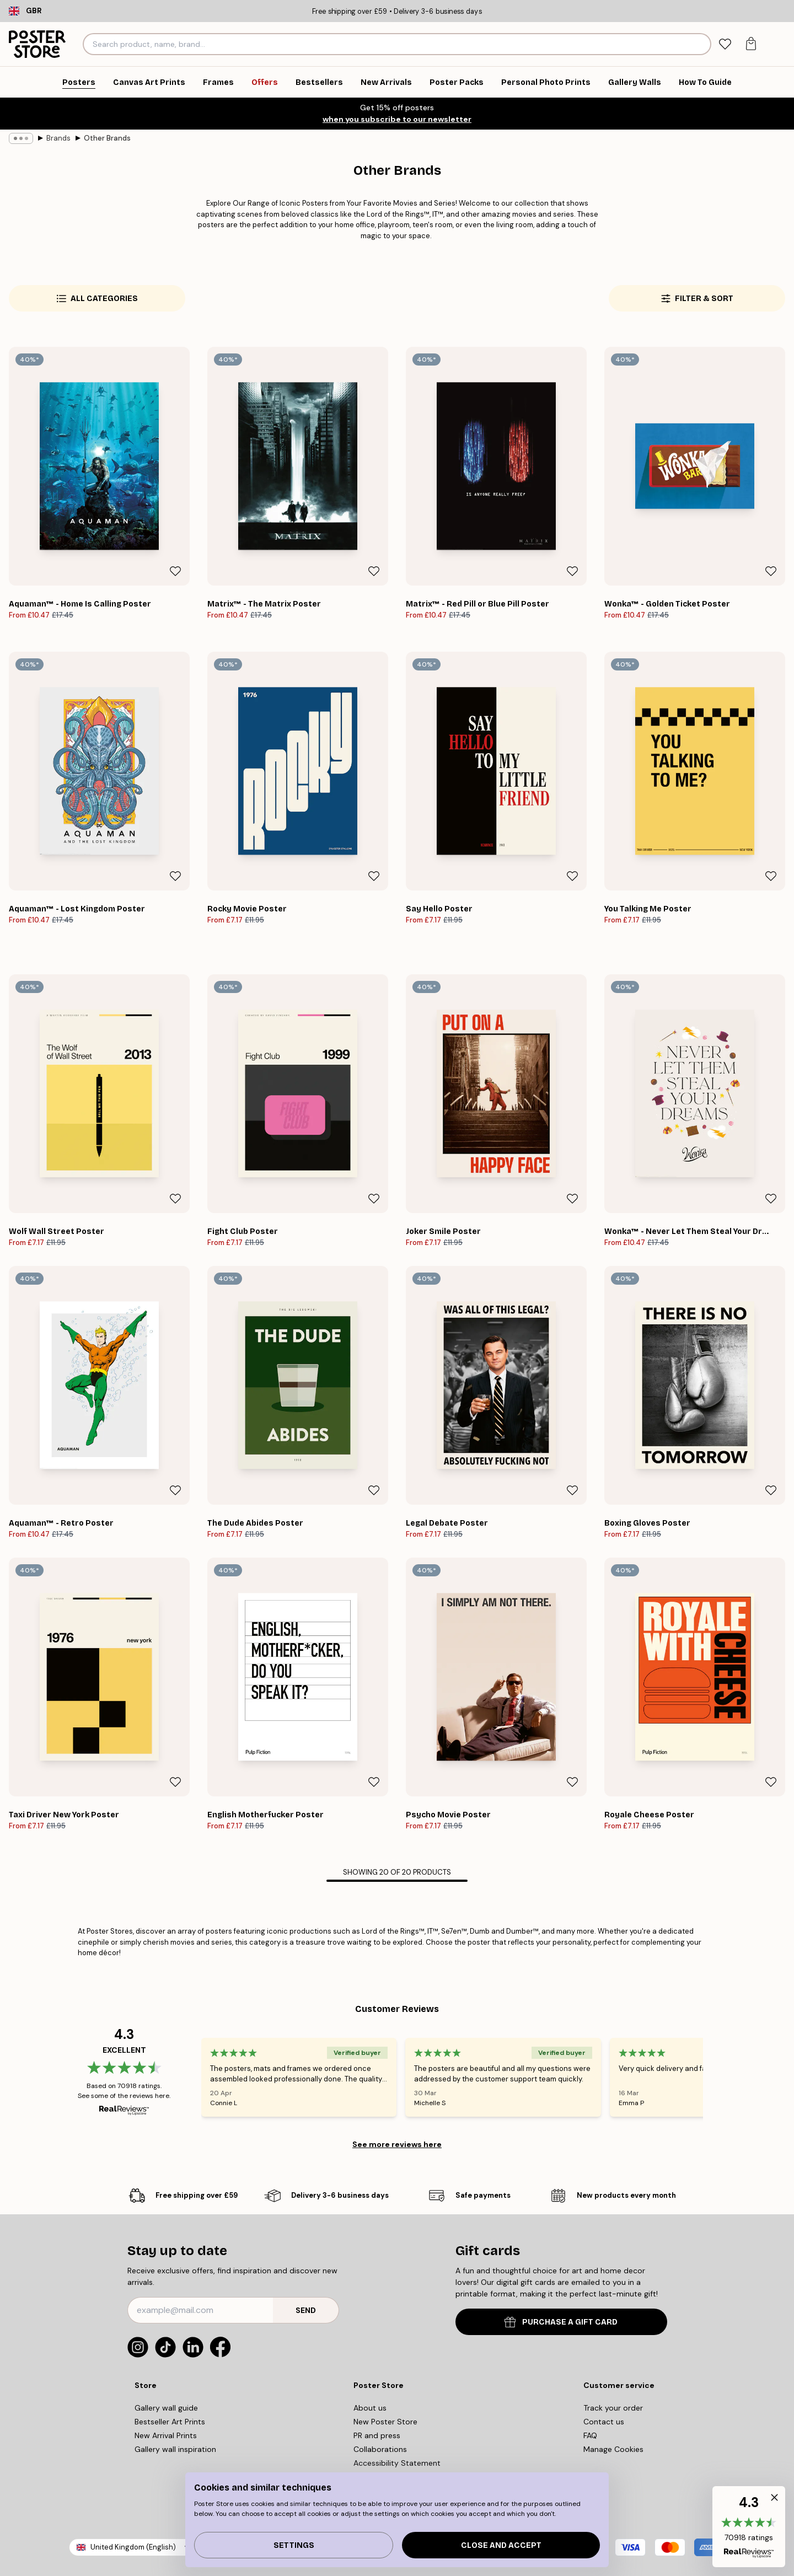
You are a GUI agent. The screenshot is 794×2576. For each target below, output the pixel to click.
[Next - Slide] (716, 2077)
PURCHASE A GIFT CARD (561, 2322)
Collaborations (380, 2449)
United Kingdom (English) (133, 2547)
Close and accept (501, 2545)
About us (370, 2408)
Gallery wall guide (166, 2408)
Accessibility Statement (397, 2463)
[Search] (701, 44)
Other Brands (107, 138)
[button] (748, 2526)
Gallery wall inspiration (175, 2449)
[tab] (725, 44)
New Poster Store (385, 2422)
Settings (293, 2545)
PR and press (376, 2435)
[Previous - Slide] (188, 2077)
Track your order (613, 2408)
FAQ (590, 2435)
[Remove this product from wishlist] (175, 571)
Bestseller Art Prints (170, 2422)
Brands (58, 138)
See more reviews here (397, 2144)
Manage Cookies (613, 2449)
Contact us (603, 2422)
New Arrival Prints (166, 2435)
